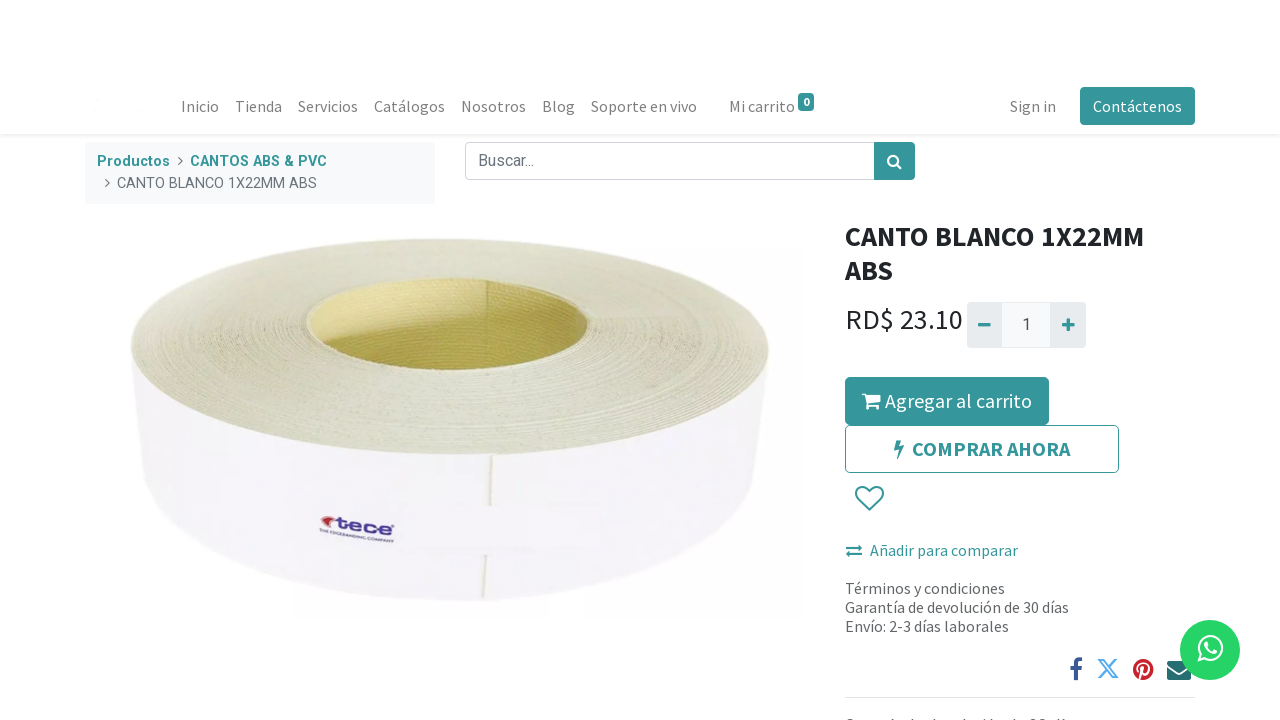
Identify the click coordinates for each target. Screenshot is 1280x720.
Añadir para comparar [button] (932, 550)
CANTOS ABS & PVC (258, 161)
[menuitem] (200, 106)
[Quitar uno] (984, 325)
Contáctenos (1137, 106)
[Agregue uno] (1067, 325)
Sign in (1033, 106)
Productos (133, 161)
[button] (868, 499)
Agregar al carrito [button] (947, 400)
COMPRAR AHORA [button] (982, 448)
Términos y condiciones (925, 588)
